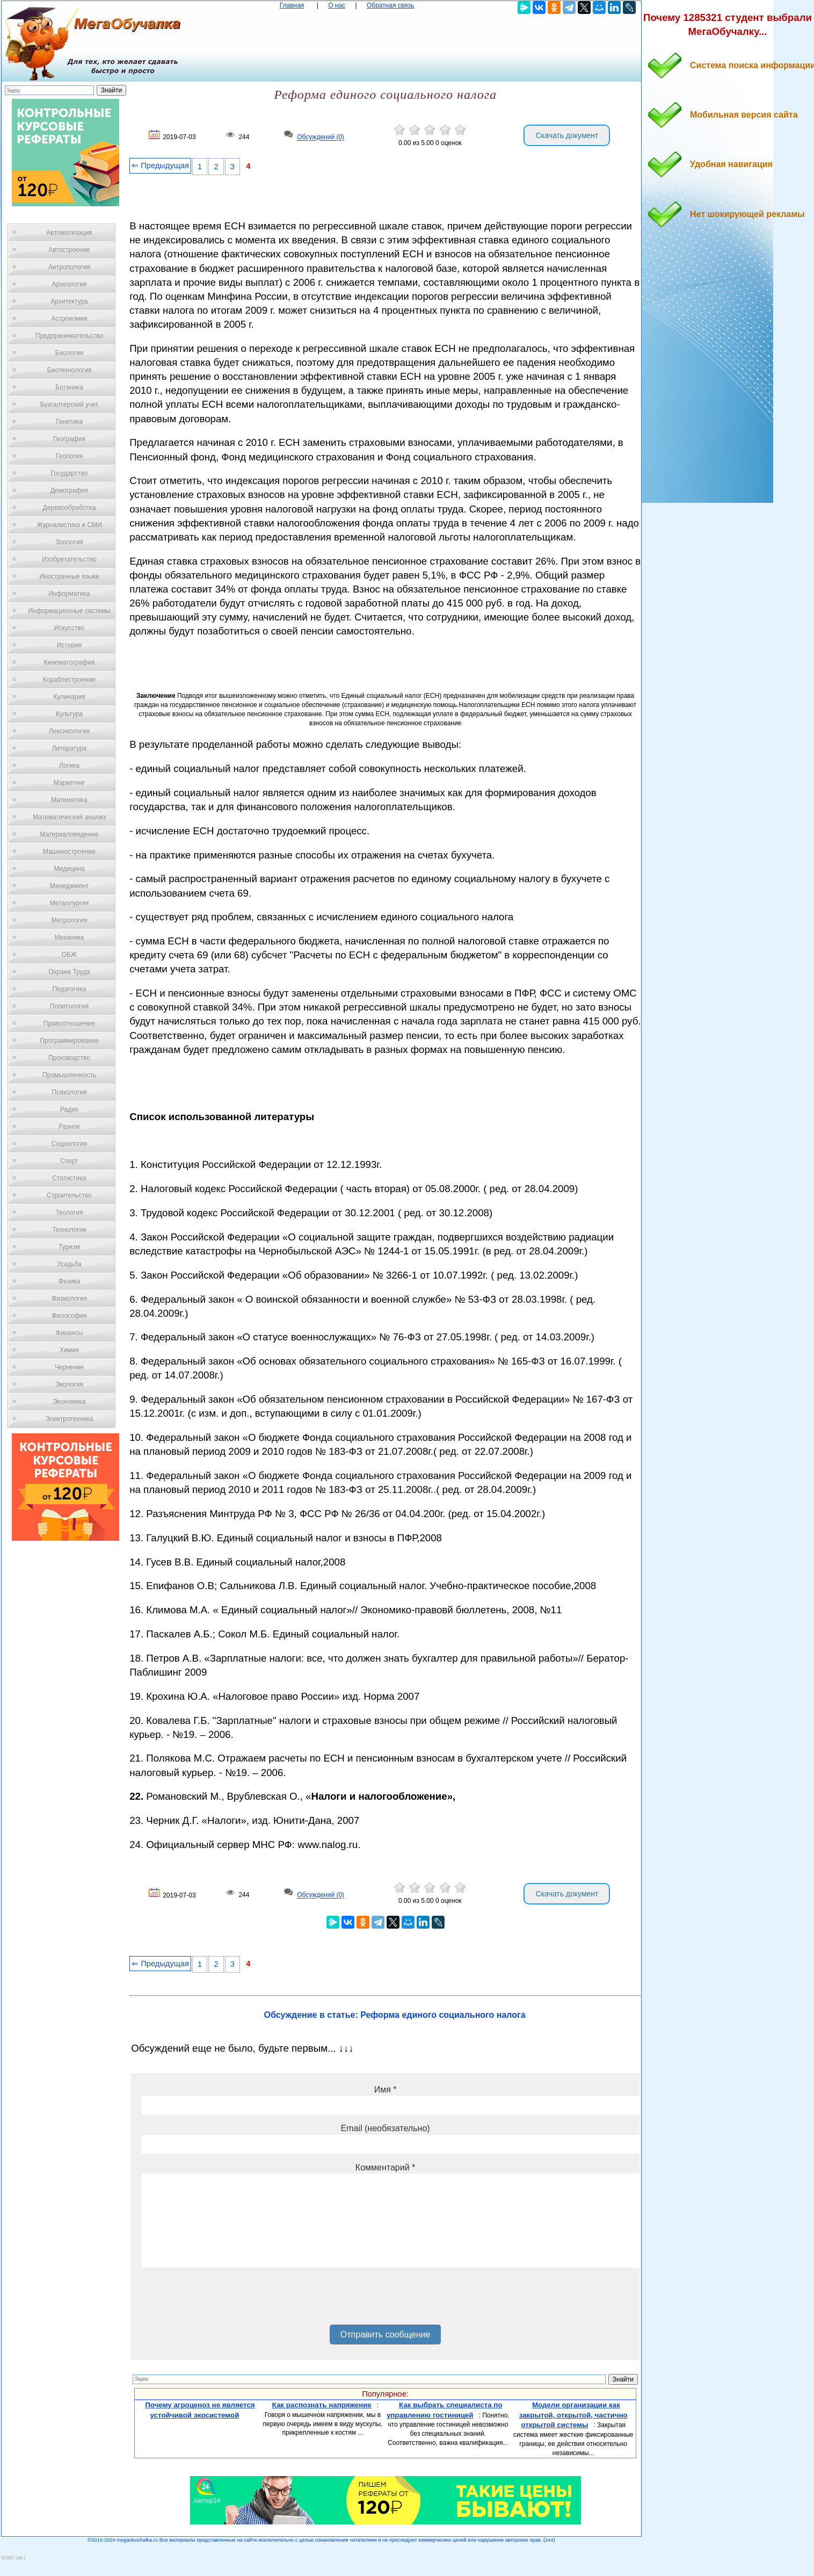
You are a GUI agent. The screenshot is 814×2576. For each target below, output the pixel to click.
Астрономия (69, 318)
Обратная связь (390, 5)
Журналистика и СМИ (69, 525)
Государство (69, 473)
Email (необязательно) (385, 2128)
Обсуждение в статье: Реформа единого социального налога (395, 2014)
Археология (69, 284)
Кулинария (69, 697)
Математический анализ (69, 817)
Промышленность (69, 1075)
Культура (69, 714)
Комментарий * (385, 2167)
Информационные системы (69, 611)
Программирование (69, 1040)
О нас (336, 5)
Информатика (69, 593)
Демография (69, 490)
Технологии (69, 1229)
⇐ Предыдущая (160, 165)
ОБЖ (69, 954)
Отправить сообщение (385, 2334)
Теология (69, 1212)
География (69, 439)
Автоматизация (69, 232)
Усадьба (69, 1264)
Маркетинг (69, 782)
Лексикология (69, 731)
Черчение (69, 1367)
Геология (69, 456)
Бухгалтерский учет (69, 404)
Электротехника (69, 1419)
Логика (69, 765)
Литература (69, 748)
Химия (69, 1350)
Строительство (69, 1195)
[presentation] (223, 2300)
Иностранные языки (69, 576)
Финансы (69, 1333)
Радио (69, 1109)
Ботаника (69, 387)
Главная (292, 5)
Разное (69, 1126)
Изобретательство (69, 559)
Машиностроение (69, 851)
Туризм (69, 1247)
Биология (69, 353)
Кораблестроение (69, 679)
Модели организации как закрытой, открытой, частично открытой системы (573, 2415)
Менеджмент (69, 886)
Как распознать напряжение (322, 2405)
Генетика (69, 421)
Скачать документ (566, 135)
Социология (70, 1144)
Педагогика (69, 989)
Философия (69, 1315)
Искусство (69, 628)
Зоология (69, 542)
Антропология (69, 267)
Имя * (385, 2089)
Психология (69, 1092)
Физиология (69, 1298)
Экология (69, 1384)
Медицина (69, 868)
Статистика (69, 1178)
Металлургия (69, 903)
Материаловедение (69, 834)
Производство (69, 1058)
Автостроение (69, 250)
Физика (69, 1281)
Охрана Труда (69, 972)
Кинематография (69, 662)
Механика (69, 937)
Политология (69, 1006)
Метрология (69, 920)
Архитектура (69, 301)
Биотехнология (69, 370)
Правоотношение (69, 1023)
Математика (69, 800)
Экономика (69, 1401)
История (69, 645)
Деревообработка (69, 507)
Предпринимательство (69, 336)
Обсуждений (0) (320, 137)
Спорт (69, 1161)
